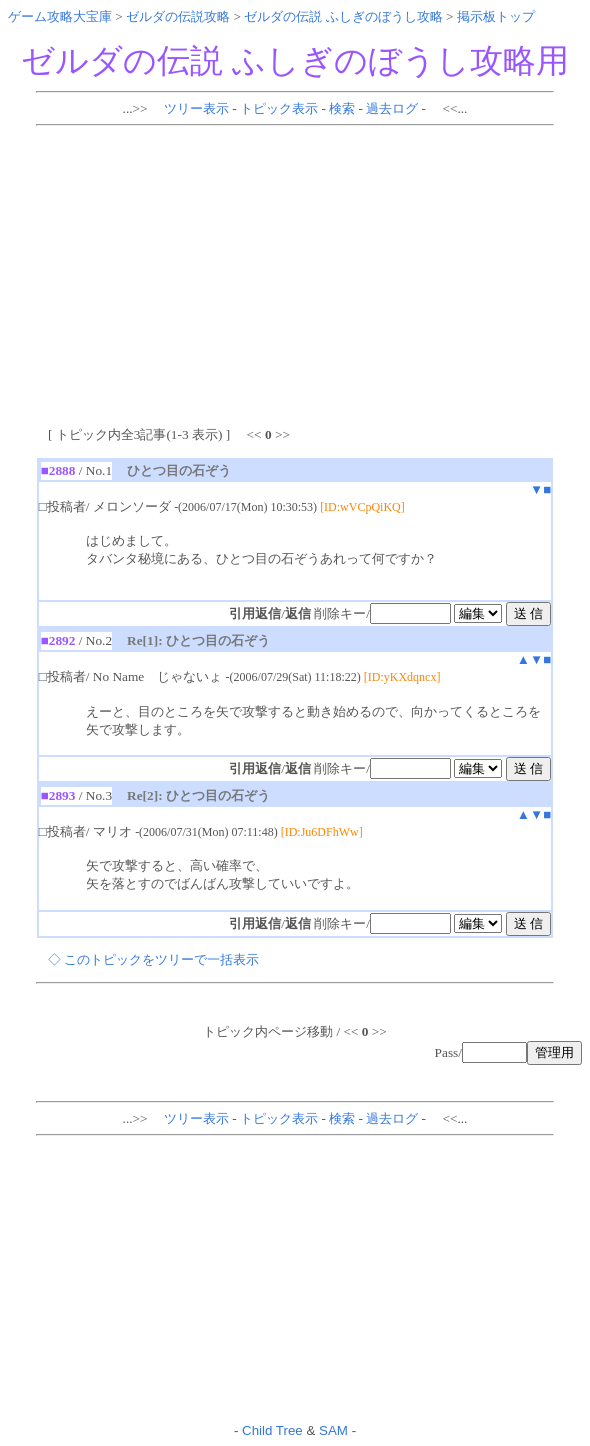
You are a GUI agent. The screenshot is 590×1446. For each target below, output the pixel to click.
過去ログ (392, 108)
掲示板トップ (496, 16)
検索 (342, 108)
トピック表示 (279, 108)
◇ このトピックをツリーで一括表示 (153, 959)
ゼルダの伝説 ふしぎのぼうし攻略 (343, 16)
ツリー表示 (196, 108)
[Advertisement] (299, 273)
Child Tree (272, 1430)
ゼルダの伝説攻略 (178, 16)
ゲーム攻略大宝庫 (60, 16)
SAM (333, 1430)
